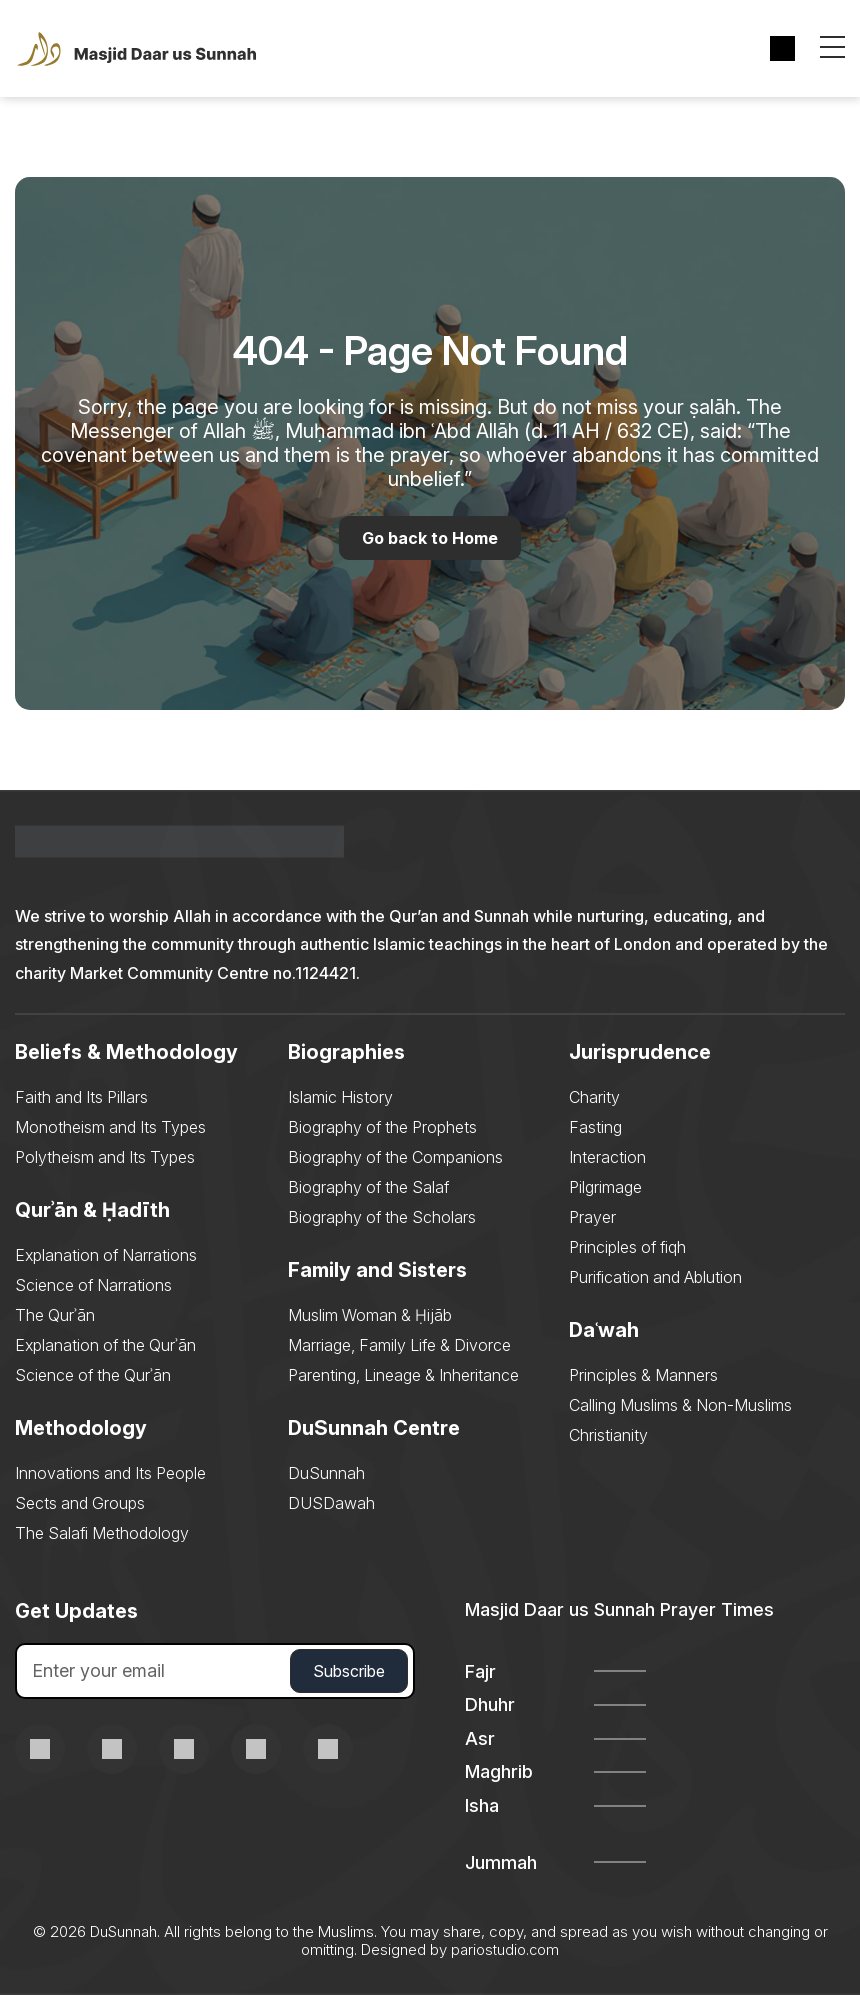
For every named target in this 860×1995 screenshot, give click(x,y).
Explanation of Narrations (106, 1256)
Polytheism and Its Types (105, 1158)
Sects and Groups (80, 1504)
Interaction (607, 1158)
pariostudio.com (505, 1950)
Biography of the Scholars (382, 1218)
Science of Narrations (93, 1286)
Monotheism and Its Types (110, 1128)
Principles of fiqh (627, 1248)
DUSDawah (331, 1504)
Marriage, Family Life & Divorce (399, 1346)
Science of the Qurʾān (93, 1376)
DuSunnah (326, 1474)
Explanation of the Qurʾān (105, 1346)
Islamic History (340, 1098)
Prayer (592, 1218)
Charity (594, 1098)
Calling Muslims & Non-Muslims (680, 1406)
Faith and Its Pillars (81, 1098)
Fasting (595, 1128)
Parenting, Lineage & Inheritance (403, 1376)
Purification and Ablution (655, 1278)
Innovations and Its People (110, 1474)
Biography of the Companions (395, 1158)
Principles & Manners (643, 1376)
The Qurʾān (55, 1316)
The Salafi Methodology (102, 1534)
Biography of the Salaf (368, 1188)
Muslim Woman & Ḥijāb (370, 1316)
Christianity (608, 1436)
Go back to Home (430, 538)
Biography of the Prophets (382, 1128)
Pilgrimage (605, 1188)
